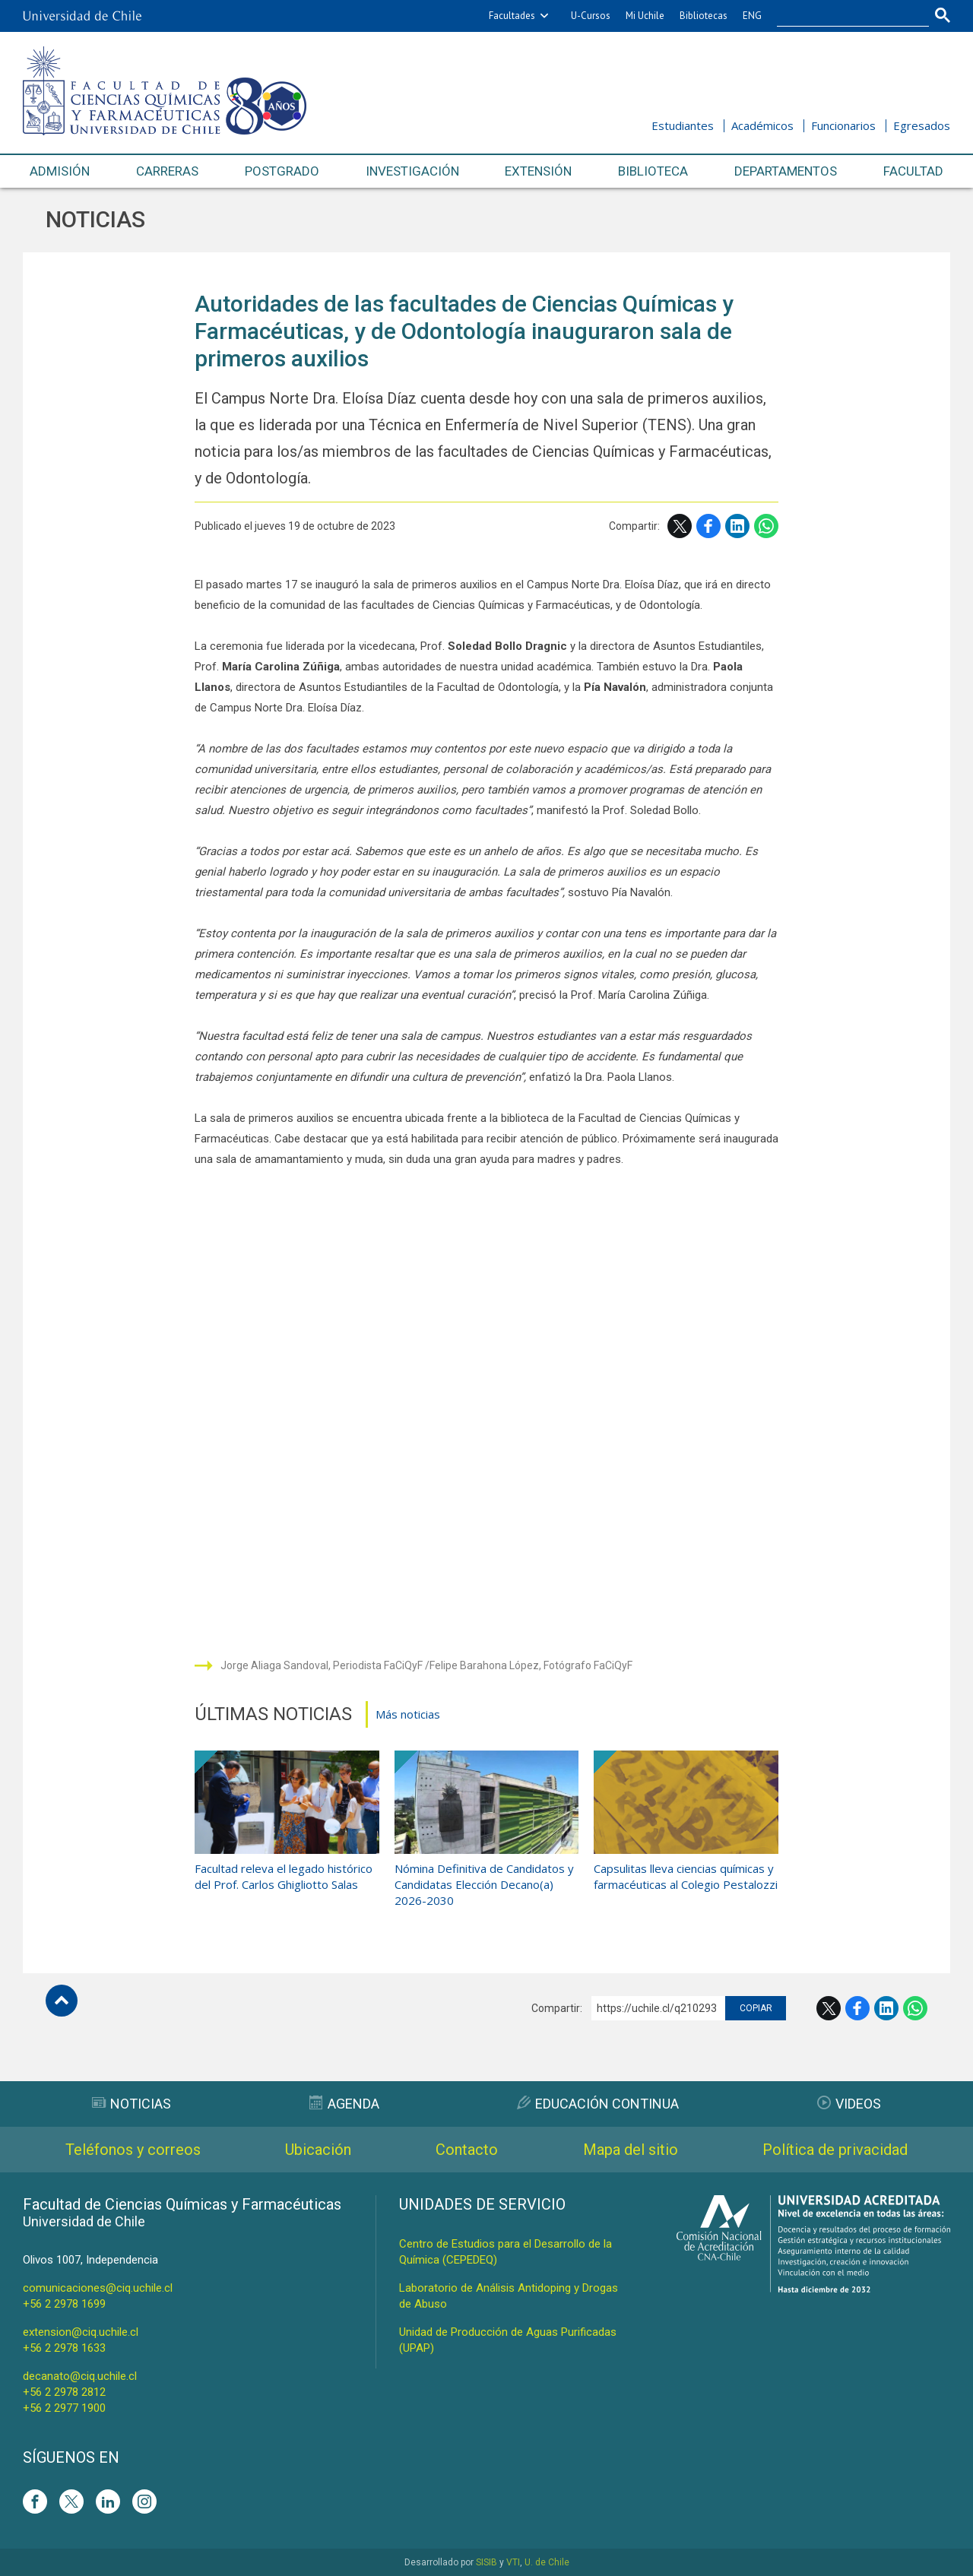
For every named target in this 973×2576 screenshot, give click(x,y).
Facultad (913, 171)
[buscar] (844, 16)
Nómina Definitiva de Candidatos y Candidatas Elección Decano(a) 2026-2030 (484, 1884)
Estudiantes (682, 125)
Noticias (95, 219)
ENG (752, 15)
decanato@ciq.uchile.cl (80, 2376)
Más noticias (408, 1714)
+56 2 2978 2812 (64, 2392)
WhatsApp (766, 526)
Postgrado (282, 171)
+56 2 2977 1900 (64, 2408)
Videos (849, 2104)
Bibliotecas (703, 15)
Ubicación (318, 2149)
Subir (62, 2001)
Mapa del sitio (630, 2149)
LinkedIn (737, 526)
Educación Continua (598, 2104)
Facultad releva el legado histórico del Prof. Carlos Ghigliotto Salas (283, 1876)
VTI (513, 2562)
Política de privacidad (835, 2149)
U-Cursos (590, 15)
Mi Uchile (645, 15)
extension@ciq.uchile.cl (80, 2332)
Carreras (167, 171)
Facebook (708, 526)
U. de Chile (547, 2562)
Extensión (538, 171)
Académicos (762, 125)
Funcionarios (843, 125)
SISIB (486, 2562)
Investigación (412, 171)
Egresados (921, 125)
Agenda (344, 2104)
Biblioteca (653, 171)
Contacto (467, 2149)
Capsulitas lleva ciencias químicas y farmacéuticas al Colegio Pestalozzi (686, 1876)
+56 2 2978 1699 (64, 2304)
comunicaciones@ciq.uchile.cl (98, 2288)
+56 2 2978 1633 (64, 2348)
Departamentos (785, 171)
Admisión (60, 171)
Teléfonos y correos (133, 2149)
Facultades (512, 15)
